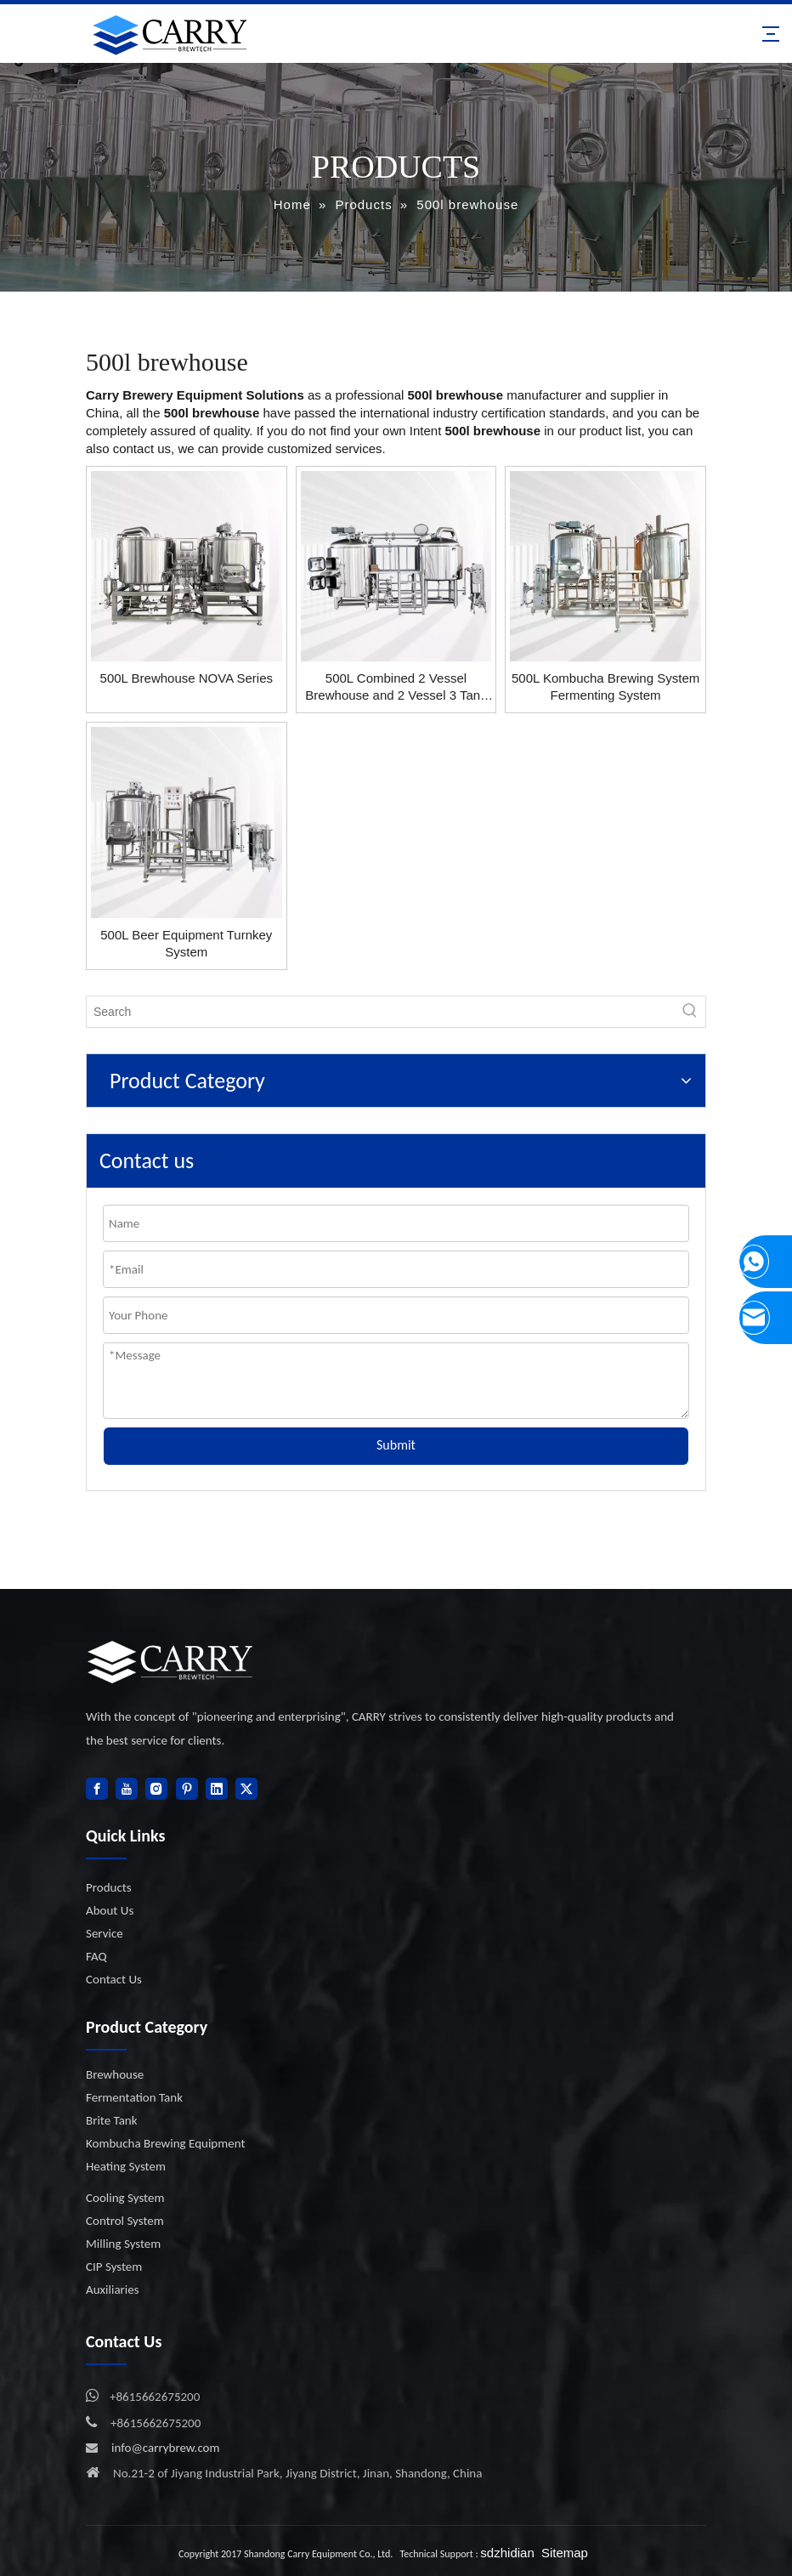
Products (109, 1887)
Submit (396, 1445)
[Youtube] (127, 1789)
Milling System (123, 2243)
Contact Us (114, 1979)
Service (104, 1933)
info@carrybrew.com (165, 2447)
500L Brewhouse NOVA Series (186, 678)
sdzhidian (507, 2552)
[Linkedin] (217, 1789)
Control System (125, 2220)
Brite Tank (112, 2120)
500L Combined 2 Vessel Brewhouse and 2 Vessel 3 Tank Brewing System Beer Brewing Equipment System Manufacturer (396, 687)
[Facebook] (97, 1789)
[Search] (381, 1011)
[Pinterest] (187, 1789)
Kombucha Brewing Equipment (165, 2143)
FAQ (96, 1956)
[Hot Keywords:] (690, 1011)
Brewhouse (115, 2074)
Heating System (126, 2166)
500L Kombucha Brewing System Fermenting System (605, 686)
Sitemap (564, 2552)
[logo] (171, 1662)
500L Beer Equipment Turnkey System (186, 943)
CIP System (114, 2266)
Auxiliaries (112, 2289)
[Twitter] (246, 1789)
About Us (109, 1910)
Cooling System (125, 2197)
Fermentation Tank (134, 2097)
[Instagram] (156, 1789)
